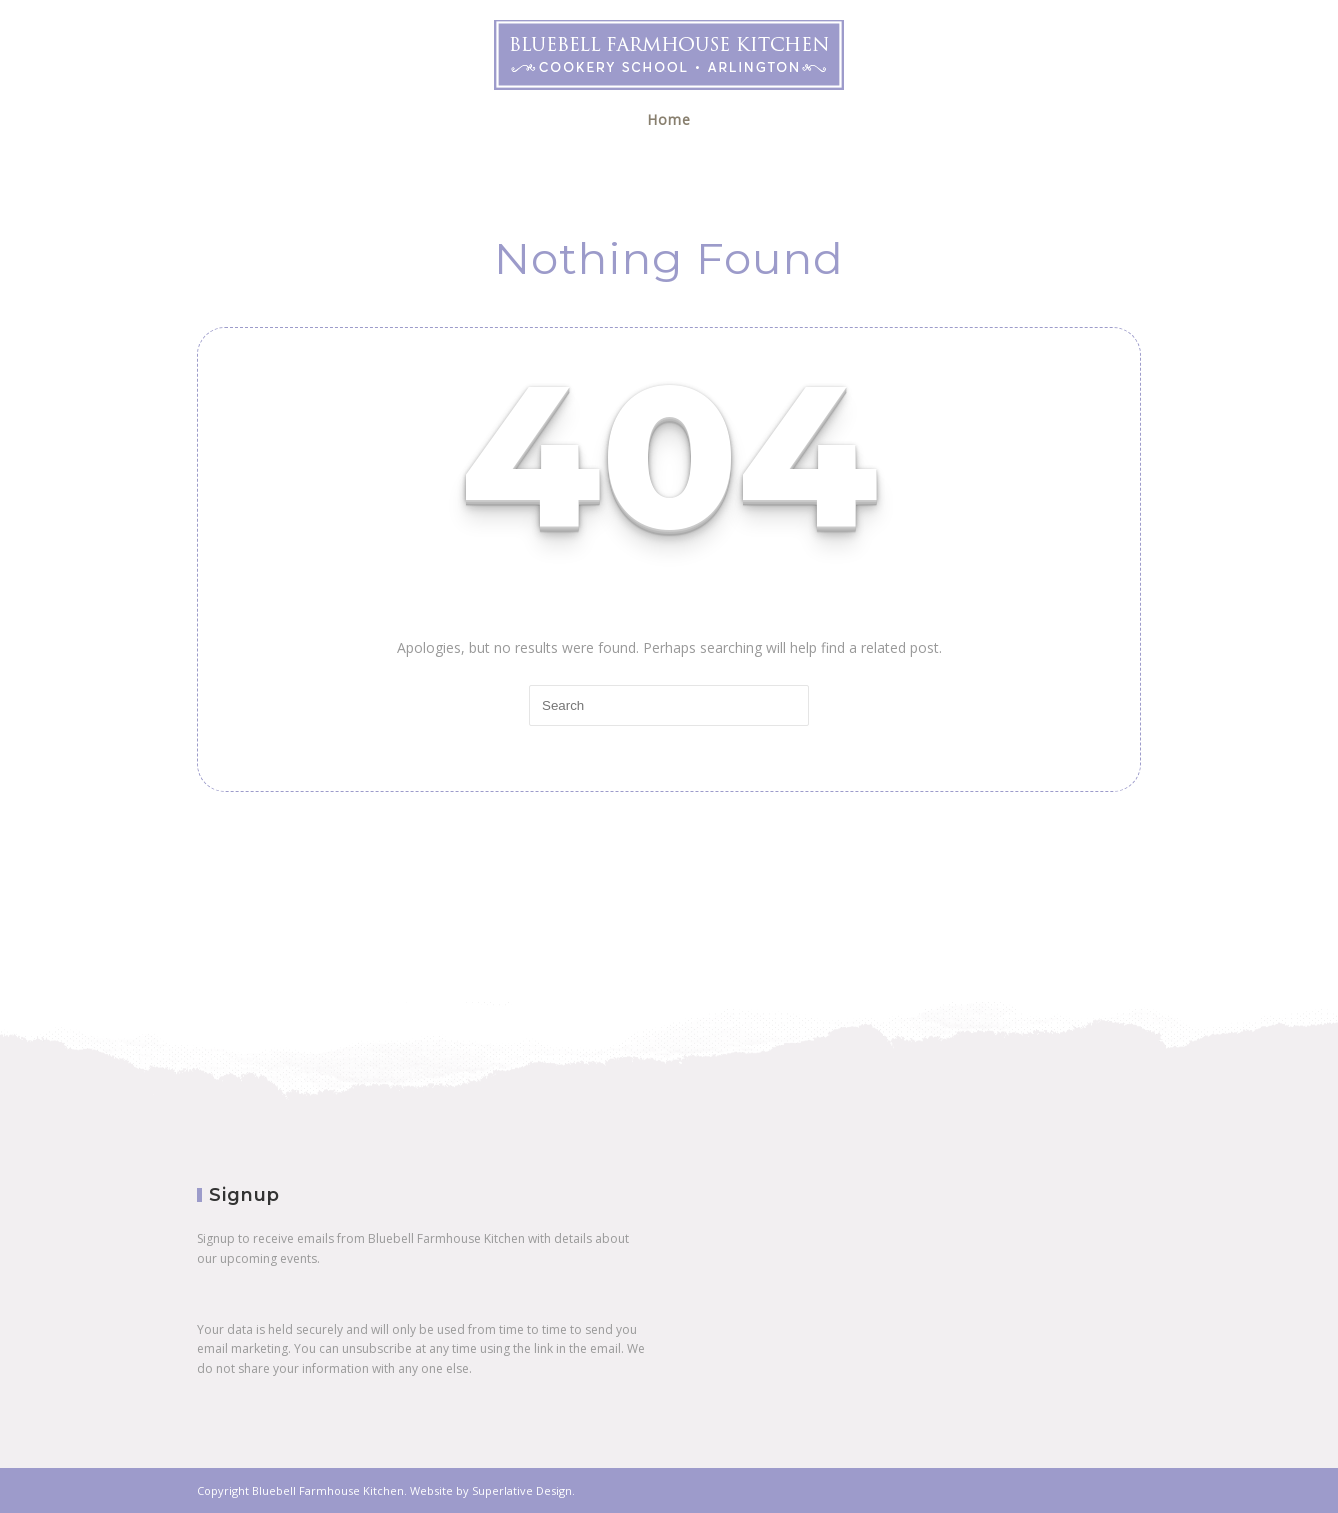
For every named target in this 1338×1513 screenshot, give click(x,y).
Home (669, 119)
